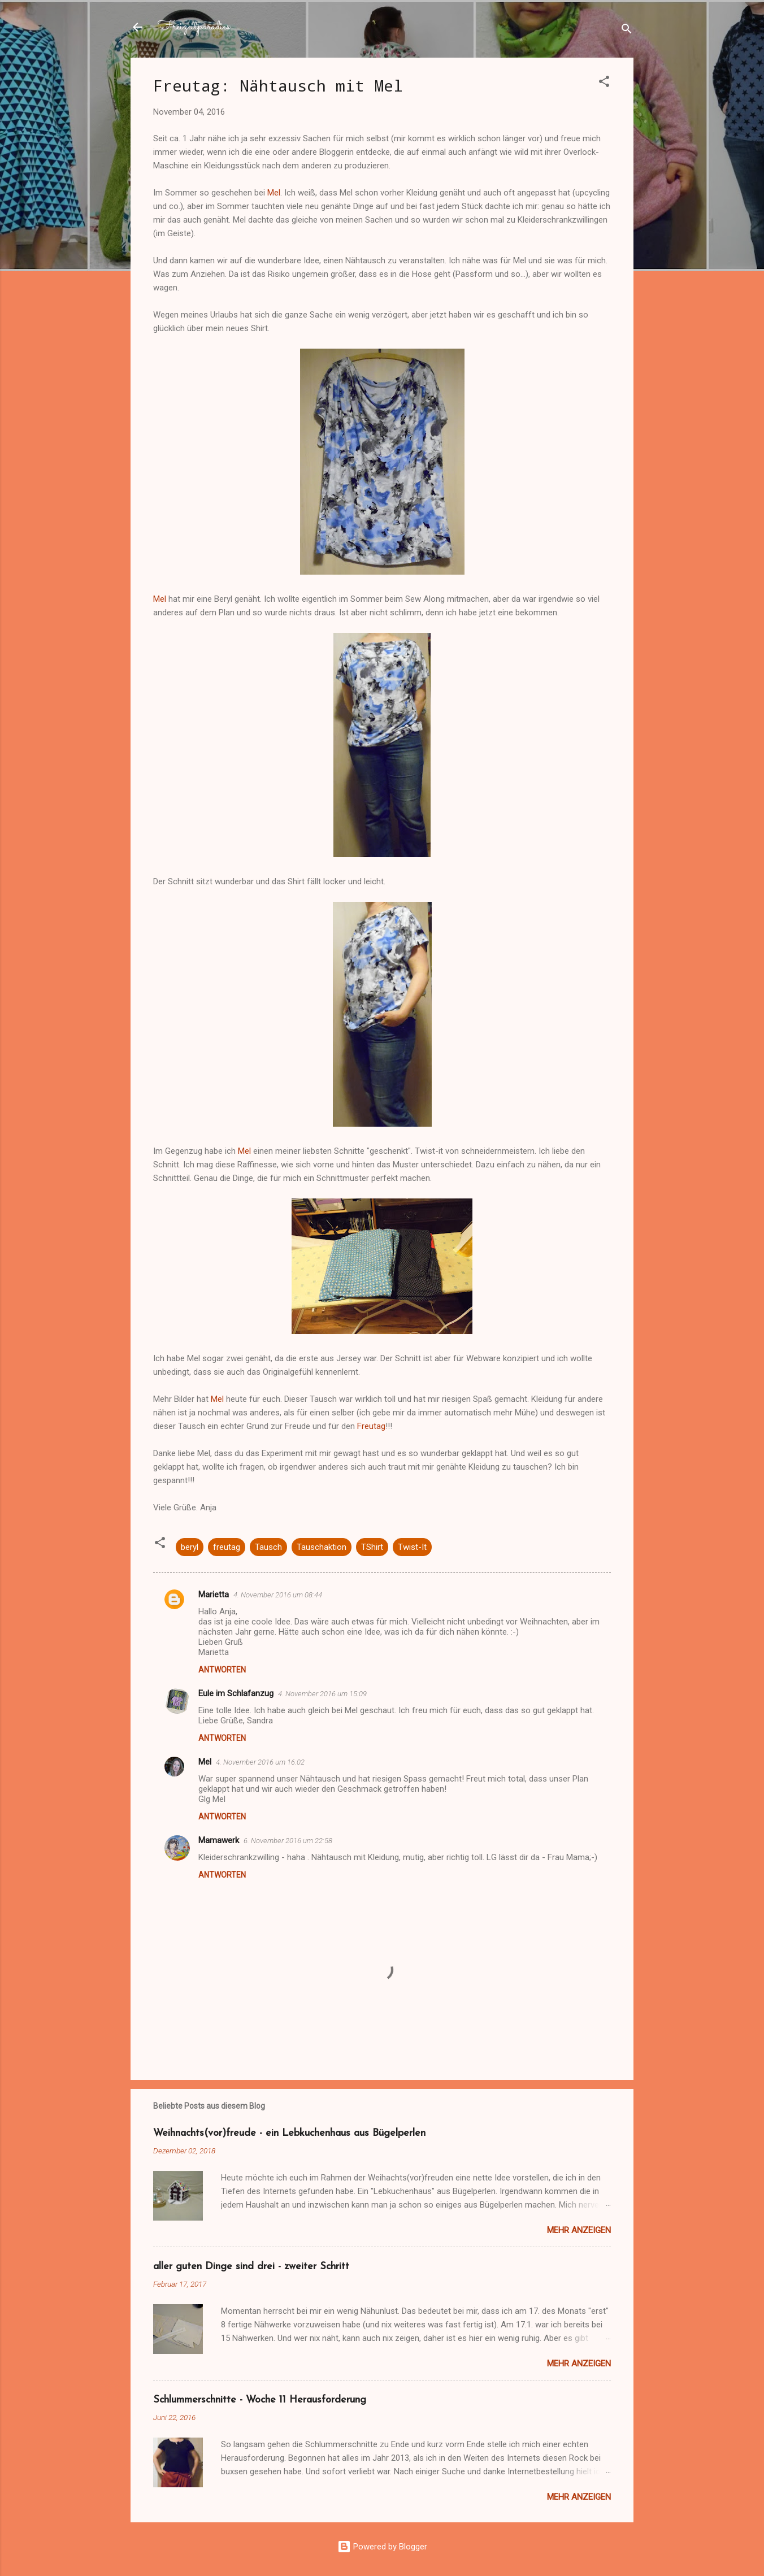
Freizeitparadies (194, 27)
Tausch (268, 1547)
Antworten (222, 1669)
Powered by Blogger (382, 2547)
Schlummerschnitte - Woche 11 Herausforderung (259, 2400)
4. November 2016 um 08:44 (277, 1595)
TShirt (372, 1547)
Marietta (213, 1594)
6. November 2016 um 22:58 (288, 1840)
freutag (226, 1547)
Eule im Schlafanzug (236, 1693)
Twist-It (412, 1547)
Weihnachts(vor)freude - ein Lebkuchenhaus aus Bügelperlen (289, 2133)
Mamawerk (218, 1840)
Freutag (371, 1426)
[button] (604, 83)
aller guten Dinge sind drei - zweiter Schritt (251, 2266)
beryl (189, 1547)
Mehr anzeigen (579, 2230)
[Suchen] (626, 31)
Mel (273, 193)
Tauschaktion (321, 1547)
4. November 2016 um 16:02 (260, 1762)
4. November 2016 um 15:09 (322, 1693)
